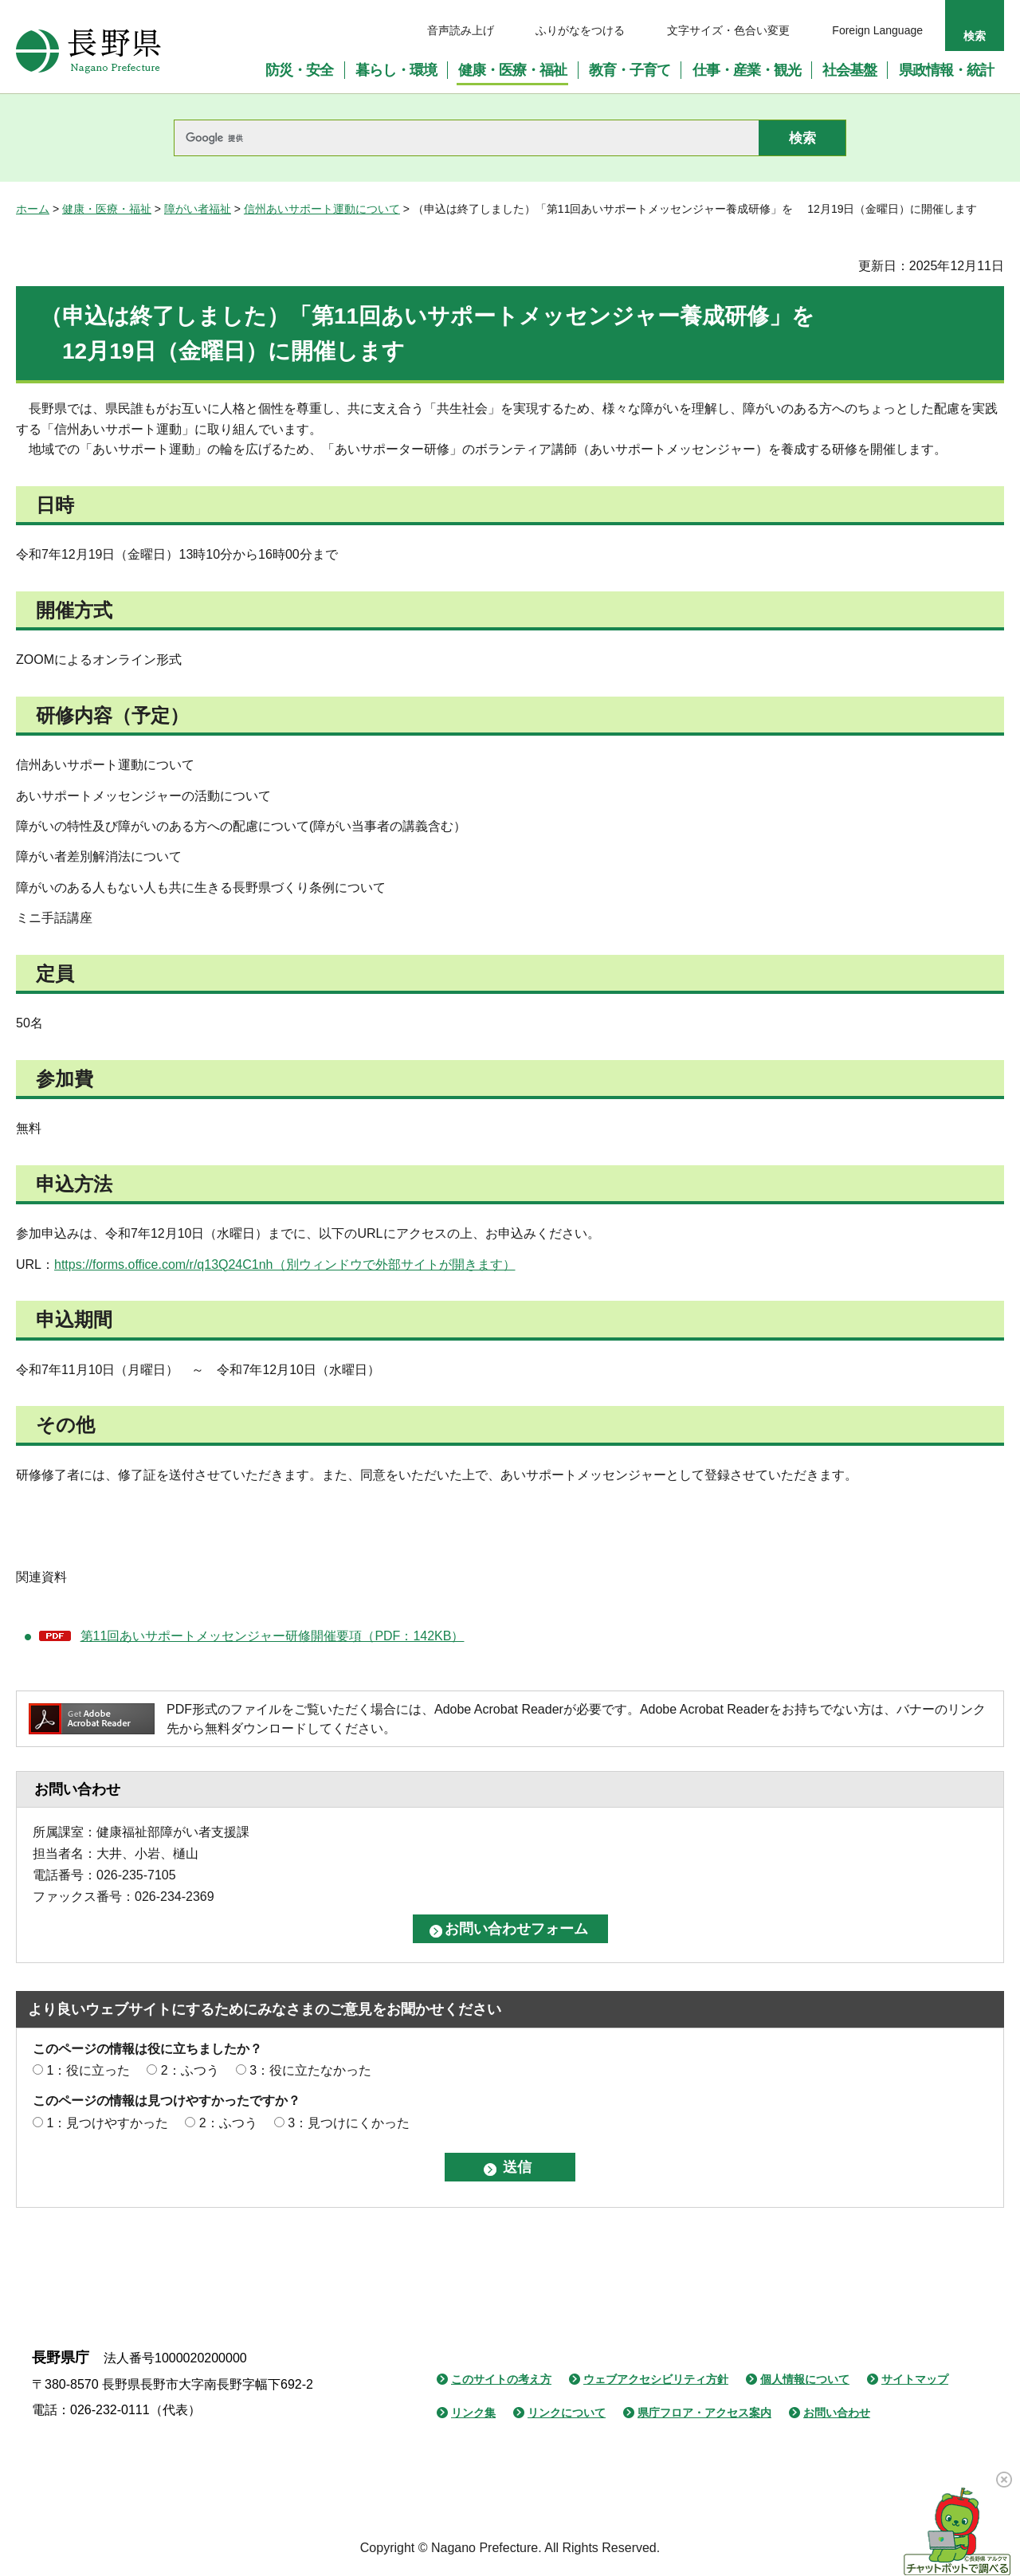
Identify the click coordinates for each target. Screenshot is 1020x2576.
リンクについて (567, 2412)
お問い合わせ (836, 2412)
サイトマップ (914, 2379)
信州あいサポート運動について (322, 208)
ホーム (32, 208)
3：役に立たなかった (310, 2070)
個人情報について (804, 2379)
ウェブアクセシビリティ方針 (655, 2379)
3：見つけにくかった (349, 2123)
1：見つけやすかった (107, 2123)
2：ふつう (190, 2070)
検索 (974, 35)
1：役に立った (88, 2070)
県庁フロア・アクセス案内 (704, 2412)
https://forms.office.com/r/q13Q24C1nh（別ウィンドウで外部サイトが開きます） (285, 1264)
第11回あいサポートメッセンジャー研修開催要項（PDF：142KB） (272, 1636)
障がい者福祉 (197, 208)
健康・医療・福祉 (106, 208)
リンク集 (473, 2412)
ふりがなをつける (580, 30)
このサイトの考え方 (501, 2379)
